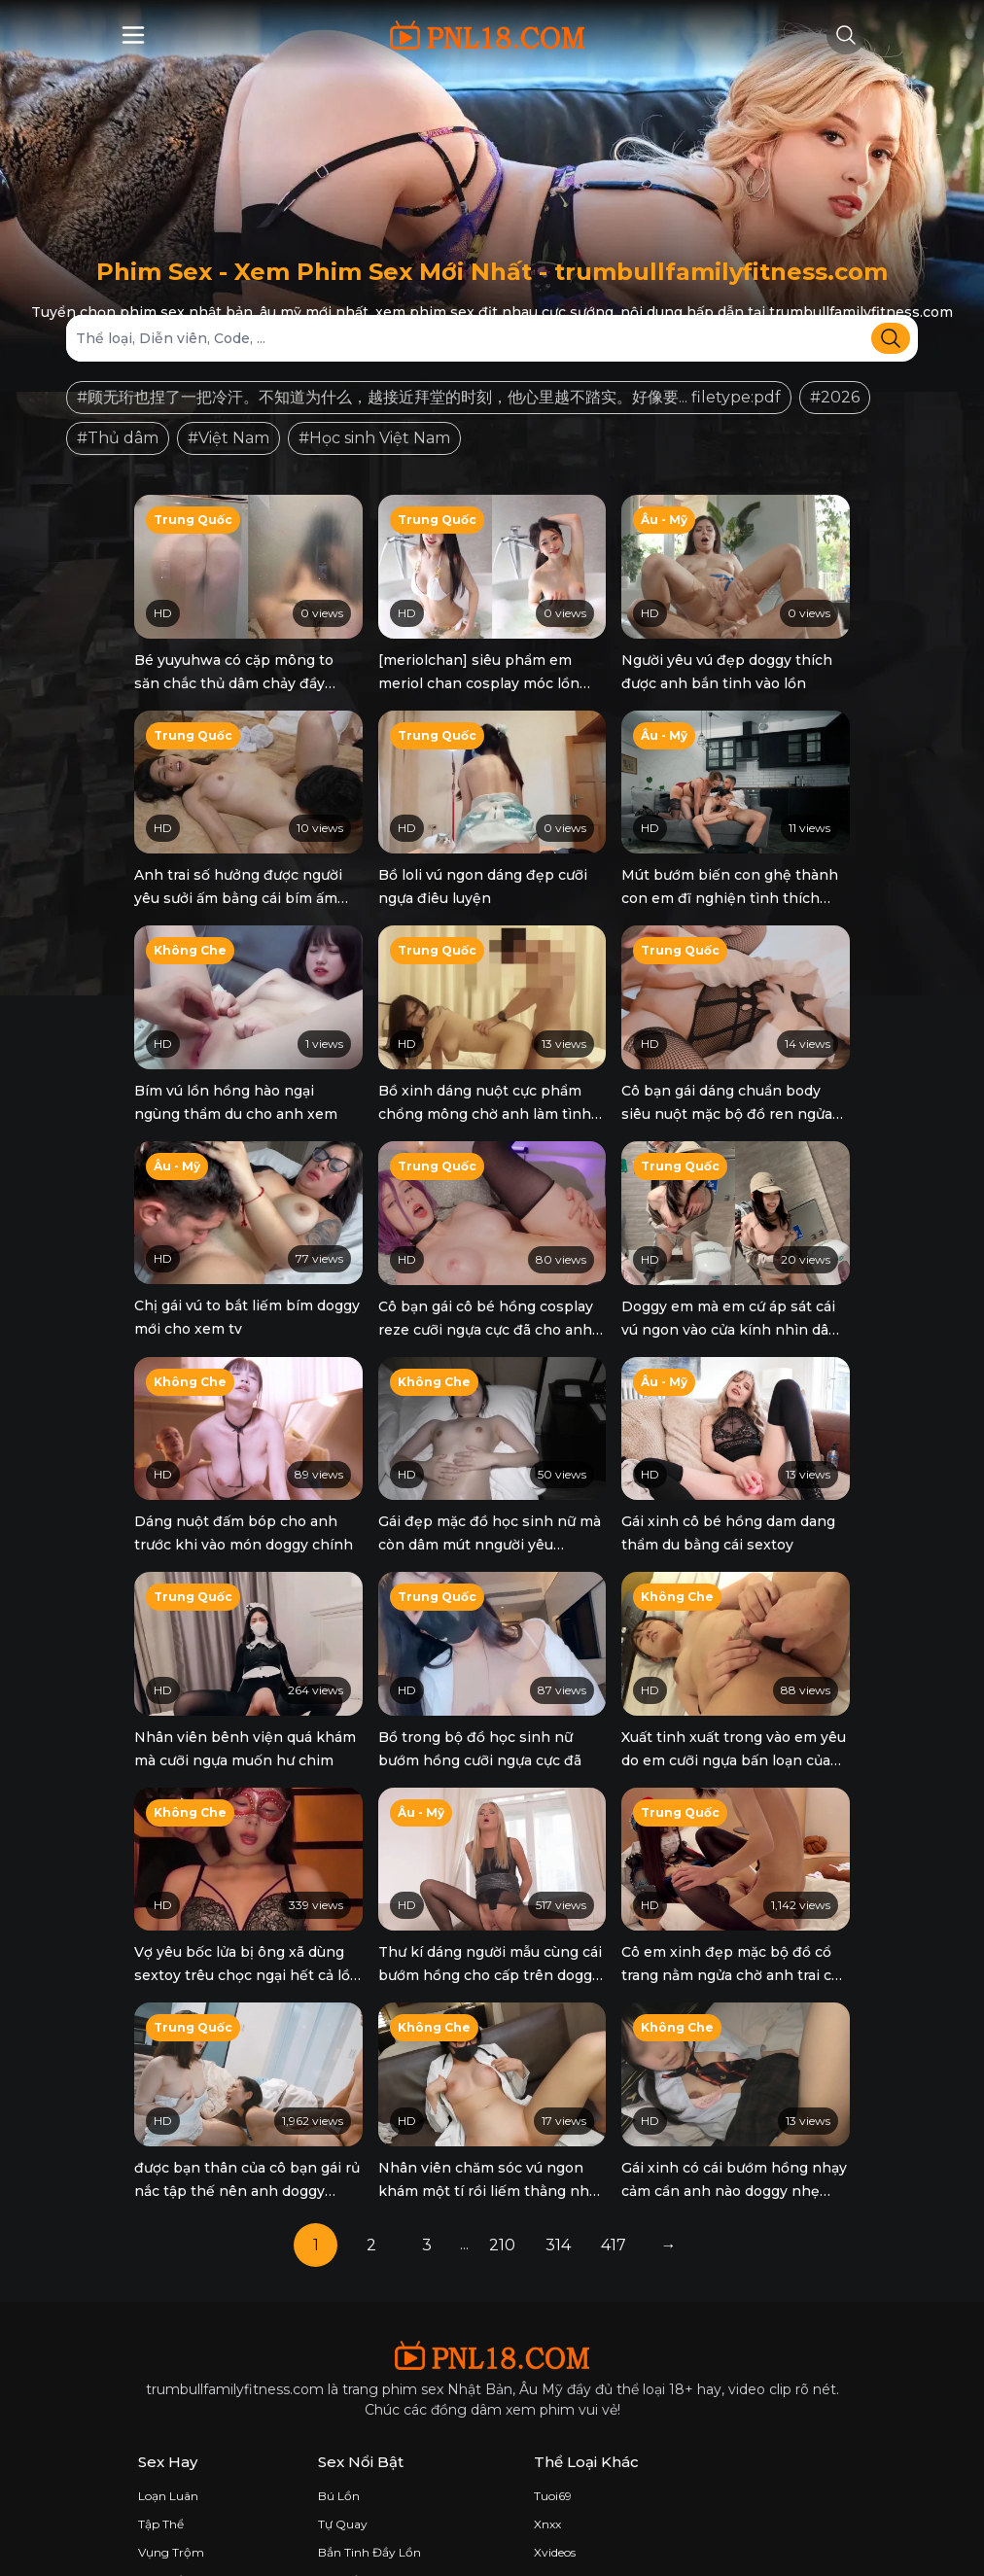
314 (558, 2191)
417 (613, 2191)
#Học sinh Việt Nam (374, 438)
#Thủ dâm (117, 438)
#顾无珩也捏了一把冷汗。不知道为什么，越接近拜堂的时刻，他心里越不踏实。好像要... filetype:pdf (429, 397)
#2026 (835, 397)
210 (502, 2191)
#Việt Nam (228, 438)
